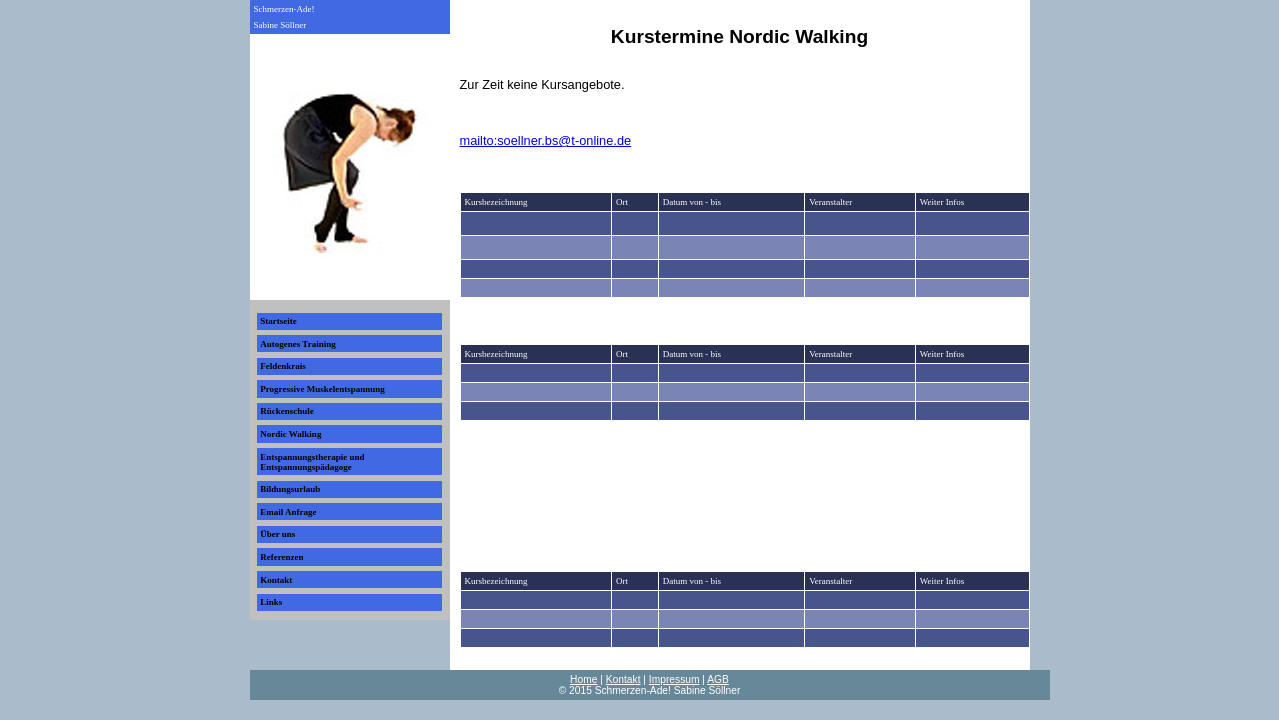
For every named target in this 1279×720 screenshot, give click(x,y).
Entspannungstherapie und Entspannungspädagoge (312, 462)
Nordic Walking (290, 434)
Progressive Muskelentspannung (322, 389)
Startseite (278, 321)
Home (583, 679)
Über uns (277, 534)
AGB (718, 679)
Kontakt (276, 580)
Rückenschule (287, 411)
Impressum (674, 679)
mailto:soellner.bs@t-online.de (546, 140)
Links (271, 602)
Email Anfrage (288, 512)
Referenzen (281, 557)
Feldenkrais (283, 366)
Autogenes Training (297, 344)
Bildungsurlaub (290, 489)
